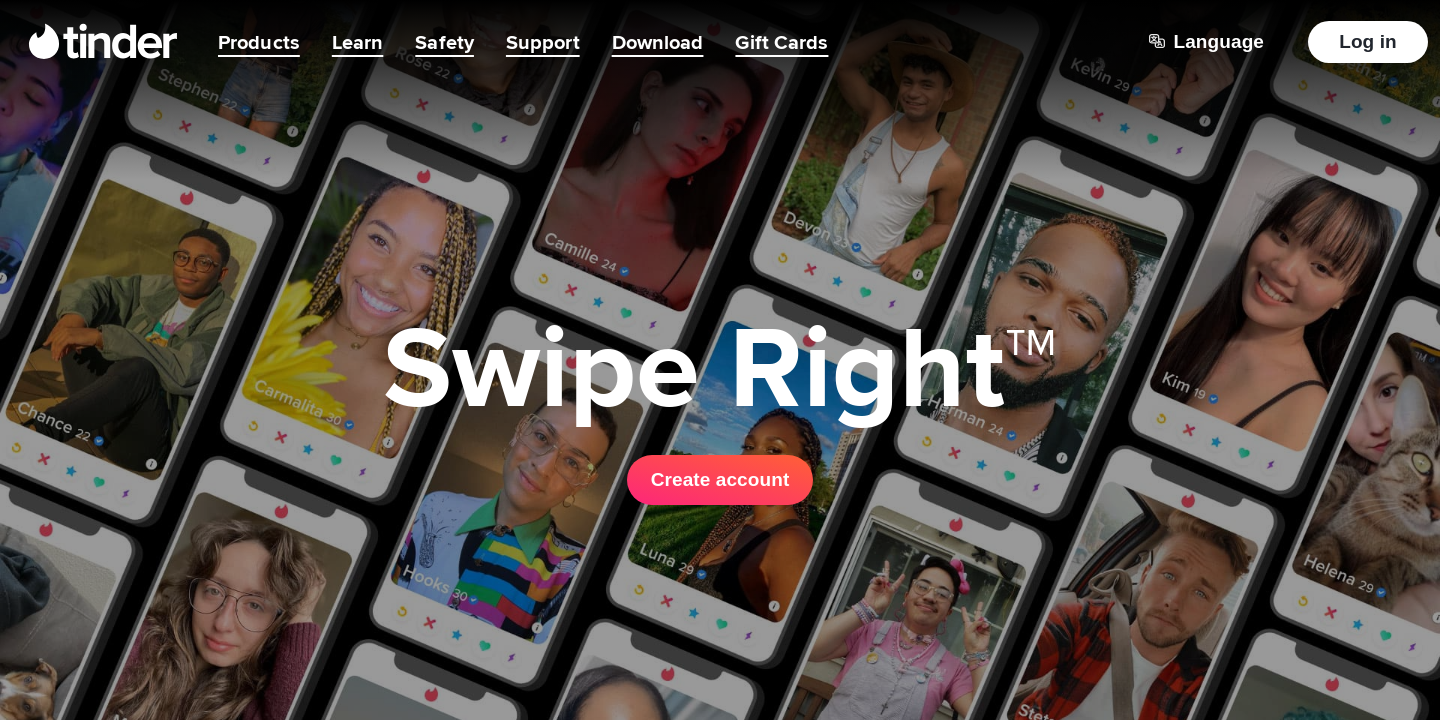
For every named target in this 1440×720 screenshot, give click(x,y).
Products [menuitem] (259, 42)
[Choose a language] (1206, 42)
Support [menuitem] (543, 42)
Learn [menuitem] (358, 42)
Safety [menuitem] (444, 42)
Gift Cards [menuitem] (781, 42)
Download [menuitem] (658, 42)
